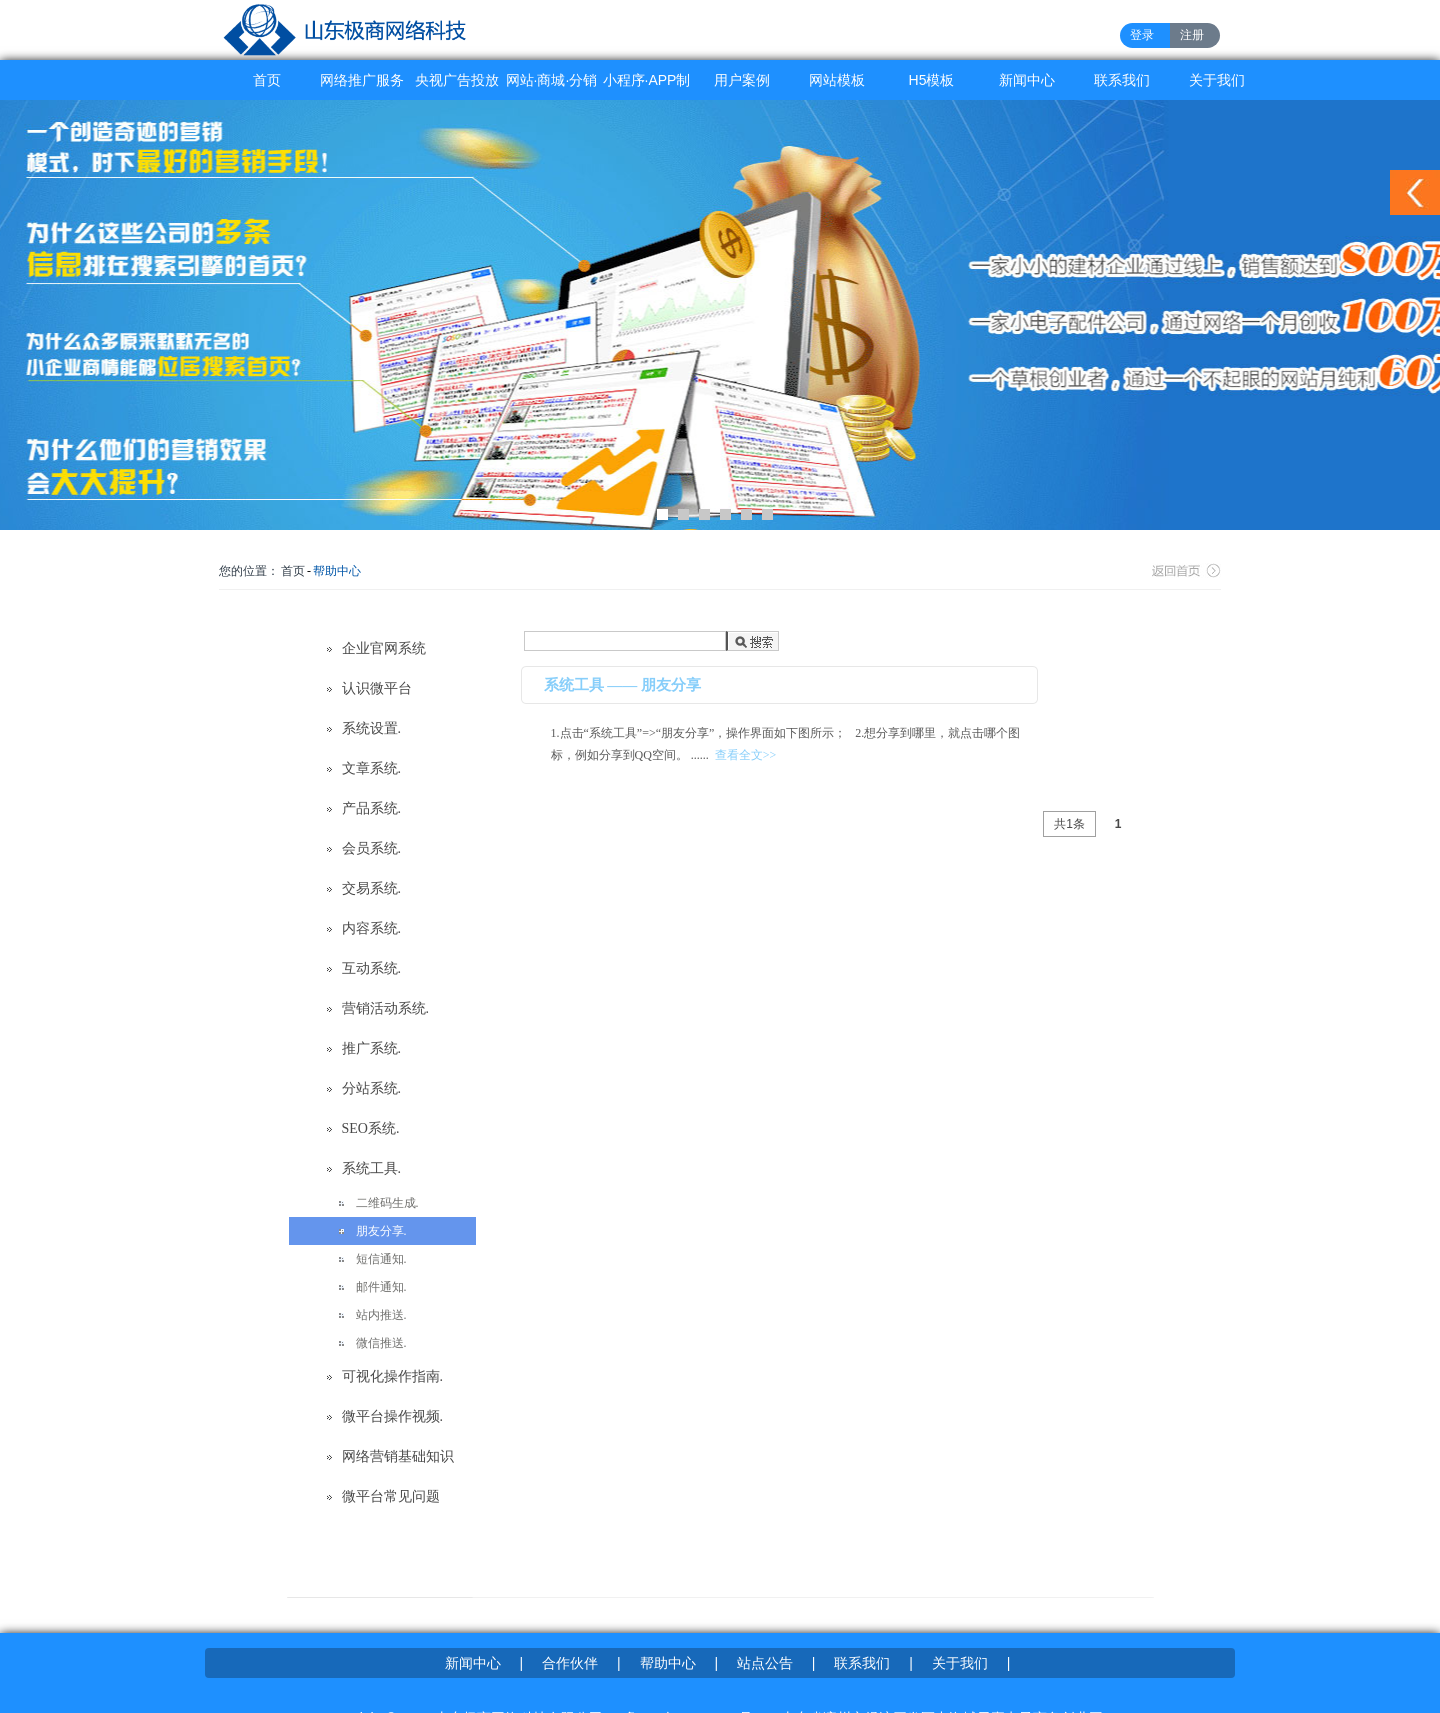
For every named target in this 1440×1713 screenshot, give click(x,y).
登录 (1142, 35)
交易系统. (372, 888)
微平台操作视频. (393, 1416)
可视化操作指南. (393, 1376)
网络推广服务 (362, 80)
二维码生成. (387, 1203)
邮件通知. (381, 1287)
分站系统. (372, 1088)
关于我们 (1217, 80)
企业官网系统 (384, 648)
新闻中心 (1027, 80)
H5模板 (932, 80)
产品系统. (372, 808)
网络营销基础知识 (398, 1456)
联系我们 (1122, 80)
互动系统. (372, 968)
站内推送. (381, 1315)
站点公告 (765, 1663)
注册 (1192, 35)
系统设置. (372, 728)
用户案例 (742, 80)
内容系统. (372, 928)
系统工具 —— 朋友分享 (623, 685)
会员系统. (372, 848)
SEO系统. (371, 1128)
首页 (267, 80)
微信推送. (381, 1343)
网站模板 (837, 80)
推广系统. (372, 1048)
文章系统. (372, 768)
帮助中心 (337, 571)
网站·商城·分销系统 (552, 86)
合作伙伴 (570, 1663)
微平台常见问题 (391, 1496)
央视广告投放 (457, 80)
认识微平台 (377, 688)
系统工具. (372, 1168)
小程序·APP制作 (647, 86)
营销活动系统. (386, 1008)
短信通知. (381, 1259)
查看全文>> (746, 755)
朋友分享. (381, 1231)
